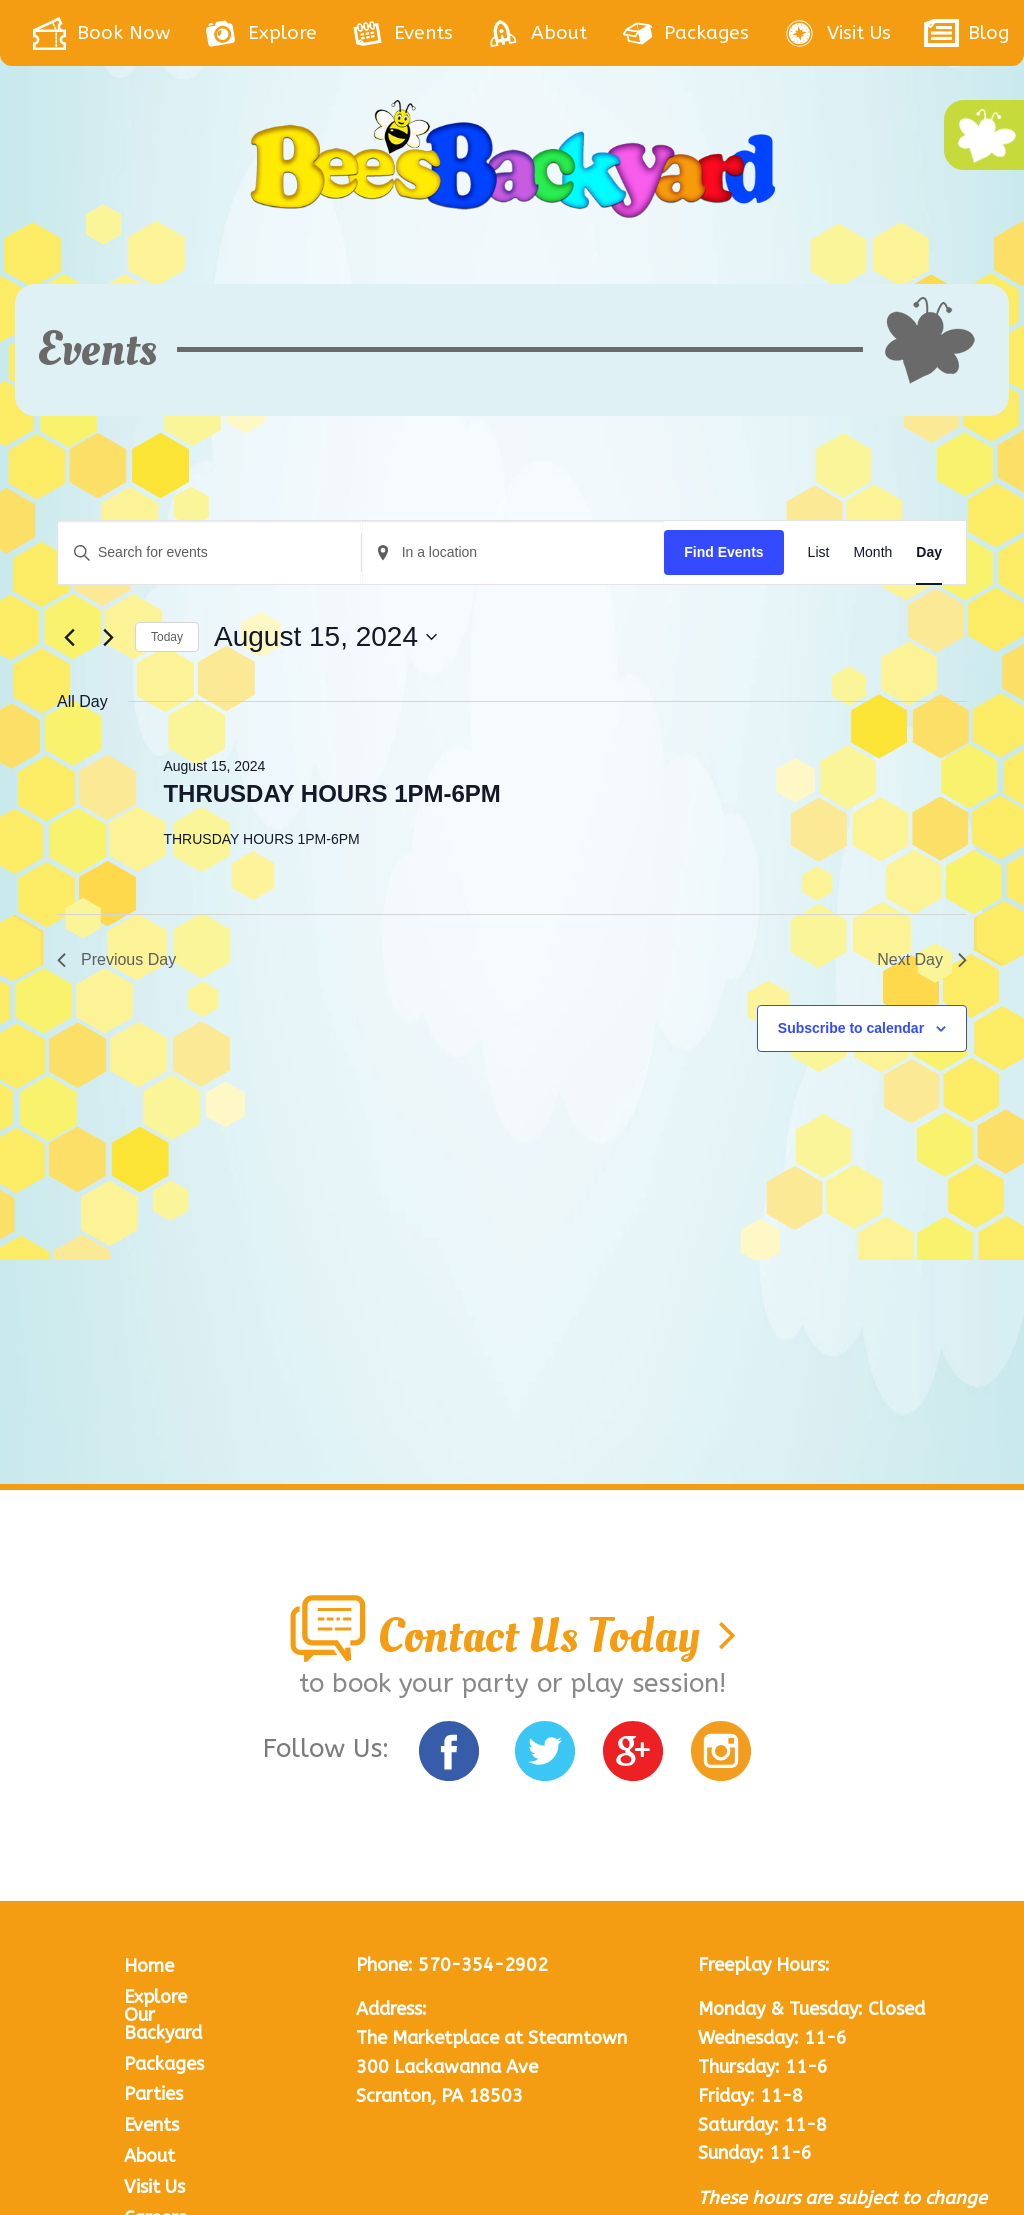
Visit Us (154, 1968)
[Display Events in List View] (819, 552)
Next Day (922, 959)
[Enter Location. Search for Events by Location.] (513, 552)
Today (167, 637)
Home (149, 1747)
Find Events (723, 552)
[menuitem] (117, 33)
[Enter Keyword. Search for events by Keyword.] (209, 552)
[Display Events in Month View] (872, 552)
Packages (164, 1845)
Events (151, 1906)
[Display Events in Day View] (929, 552)
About (149, 1937)
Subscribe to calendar (851, 1028)
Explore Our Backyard (163, 1796)
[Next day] (108, 637)
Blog (144, 2029)
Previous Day (116, 959)
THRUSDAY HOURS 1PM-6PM (331, 793)
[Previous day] (69, 637)
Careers (155, 1999)
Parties (153, 1875)
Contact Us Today (512, 1416)
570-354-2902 (483, 1746)
